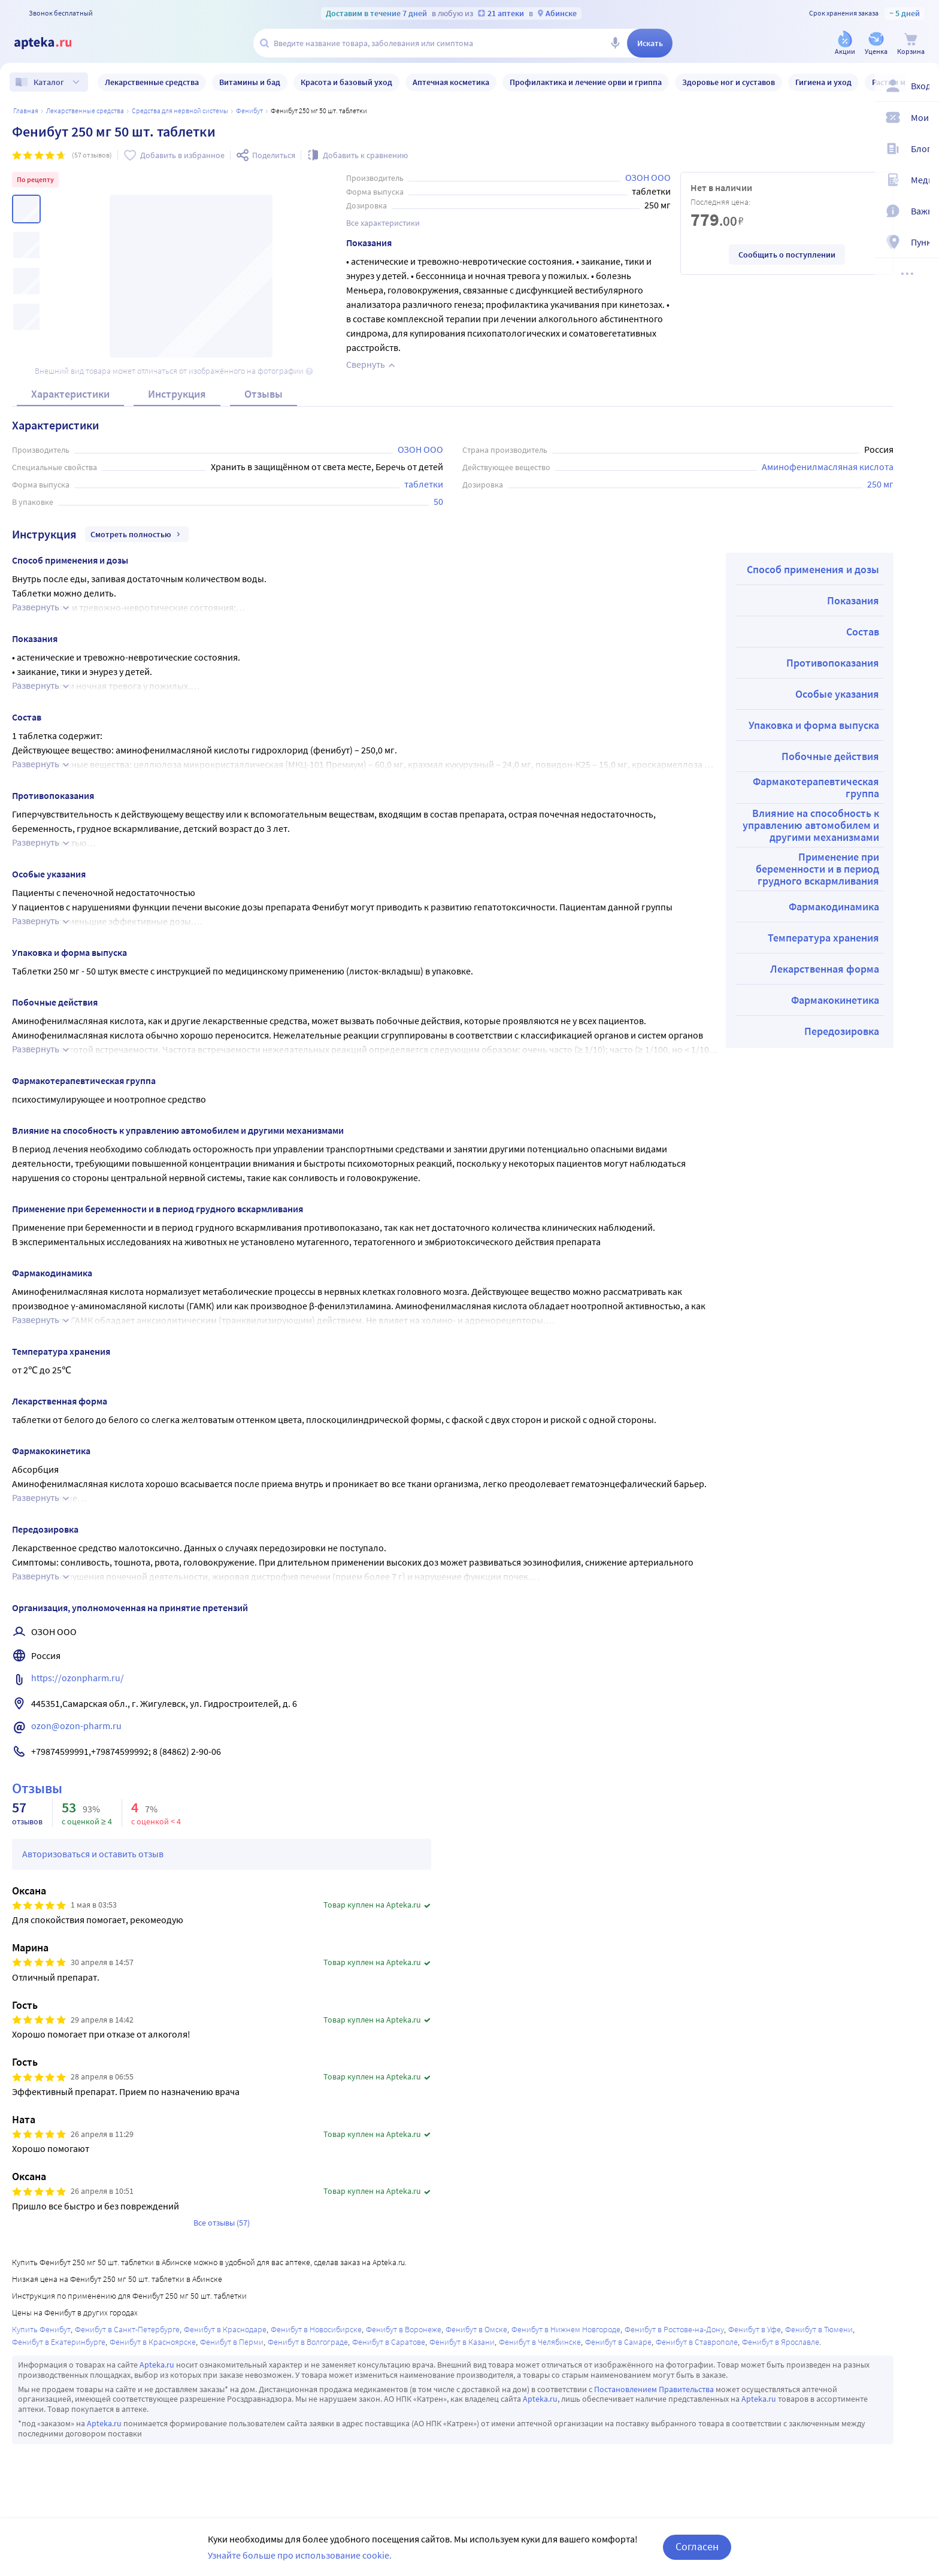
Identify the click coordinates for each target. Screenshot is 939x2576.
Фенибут (249, 110)
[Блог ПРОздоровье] (922, 151)
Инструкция (177, 394)
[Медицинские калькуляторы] (922, 182)
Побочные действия (830, 756)
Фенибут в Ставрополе (697, 2341)
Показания (853, 600)
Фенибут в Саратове (388, 2341)
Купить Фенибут (41, 2329)
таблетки (423, 484)
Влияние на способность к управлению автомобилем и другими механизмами (811, 825)
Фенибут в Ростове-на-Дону (674, 2329)
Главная (25, 110)
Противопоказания (832, 663)
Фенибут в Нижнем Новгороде (565, 2329)
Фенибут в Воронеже (403, 2329)
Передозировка (841, 1031)
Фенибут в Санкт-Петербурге (127, 2329)
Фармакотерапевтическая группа (816, 787)
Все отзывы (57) (221, 2222)
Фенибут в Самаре (618, 2341)
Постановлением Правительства (654, 2389)
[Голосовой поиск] (615, 43)
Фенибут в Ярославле (780, 2341)
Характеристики (70, 394)
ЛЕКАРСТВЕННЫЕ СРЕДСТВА (85, 110)
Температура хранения (823, 938)
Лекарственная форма (824, 969)
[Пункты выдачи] (922, 244)
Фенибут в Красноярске (153, 2341)
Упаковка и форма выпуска (814, 725)
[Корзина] (911, 44)
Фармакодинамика (834, 906)
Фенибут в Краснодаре (225, 2329)
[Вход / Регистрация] (922, 88)
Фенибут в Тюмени (819, 2329)
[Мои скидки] (922, 119)
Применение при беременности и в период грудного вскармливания (817, 869)
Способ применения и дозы (813, 569)
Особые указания (837, 694)
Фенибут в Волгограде (308, 2341)
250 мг (880, 484)
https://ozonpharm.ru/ (77, 1678)
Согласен (697, 2546)
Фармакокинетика (835, 1000)
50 (438, 501)
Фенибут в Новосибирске (316, 2329)
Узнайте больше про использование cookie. (300, 2555)
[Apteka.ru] (52, 43)
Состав (862, 631)
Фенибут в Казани (462, 2341)
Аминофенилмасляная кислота (827, 467)
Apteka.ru (157, 2364)
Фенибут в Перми (231, 2341)
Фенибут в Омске (476, 2329)
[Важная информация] (922, 213)
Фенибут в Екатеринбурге (58, 2341)
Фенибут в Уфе (754, 2329)
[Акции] (845, 44)
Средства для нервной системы (180, 110)
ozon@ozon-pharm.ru (76, 1726)
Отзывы (263, 394)
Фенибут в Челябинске (540, 2341)
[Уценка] (876, 44)
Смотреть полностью (136, 534)
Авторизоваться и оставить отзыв (92, 1854)
